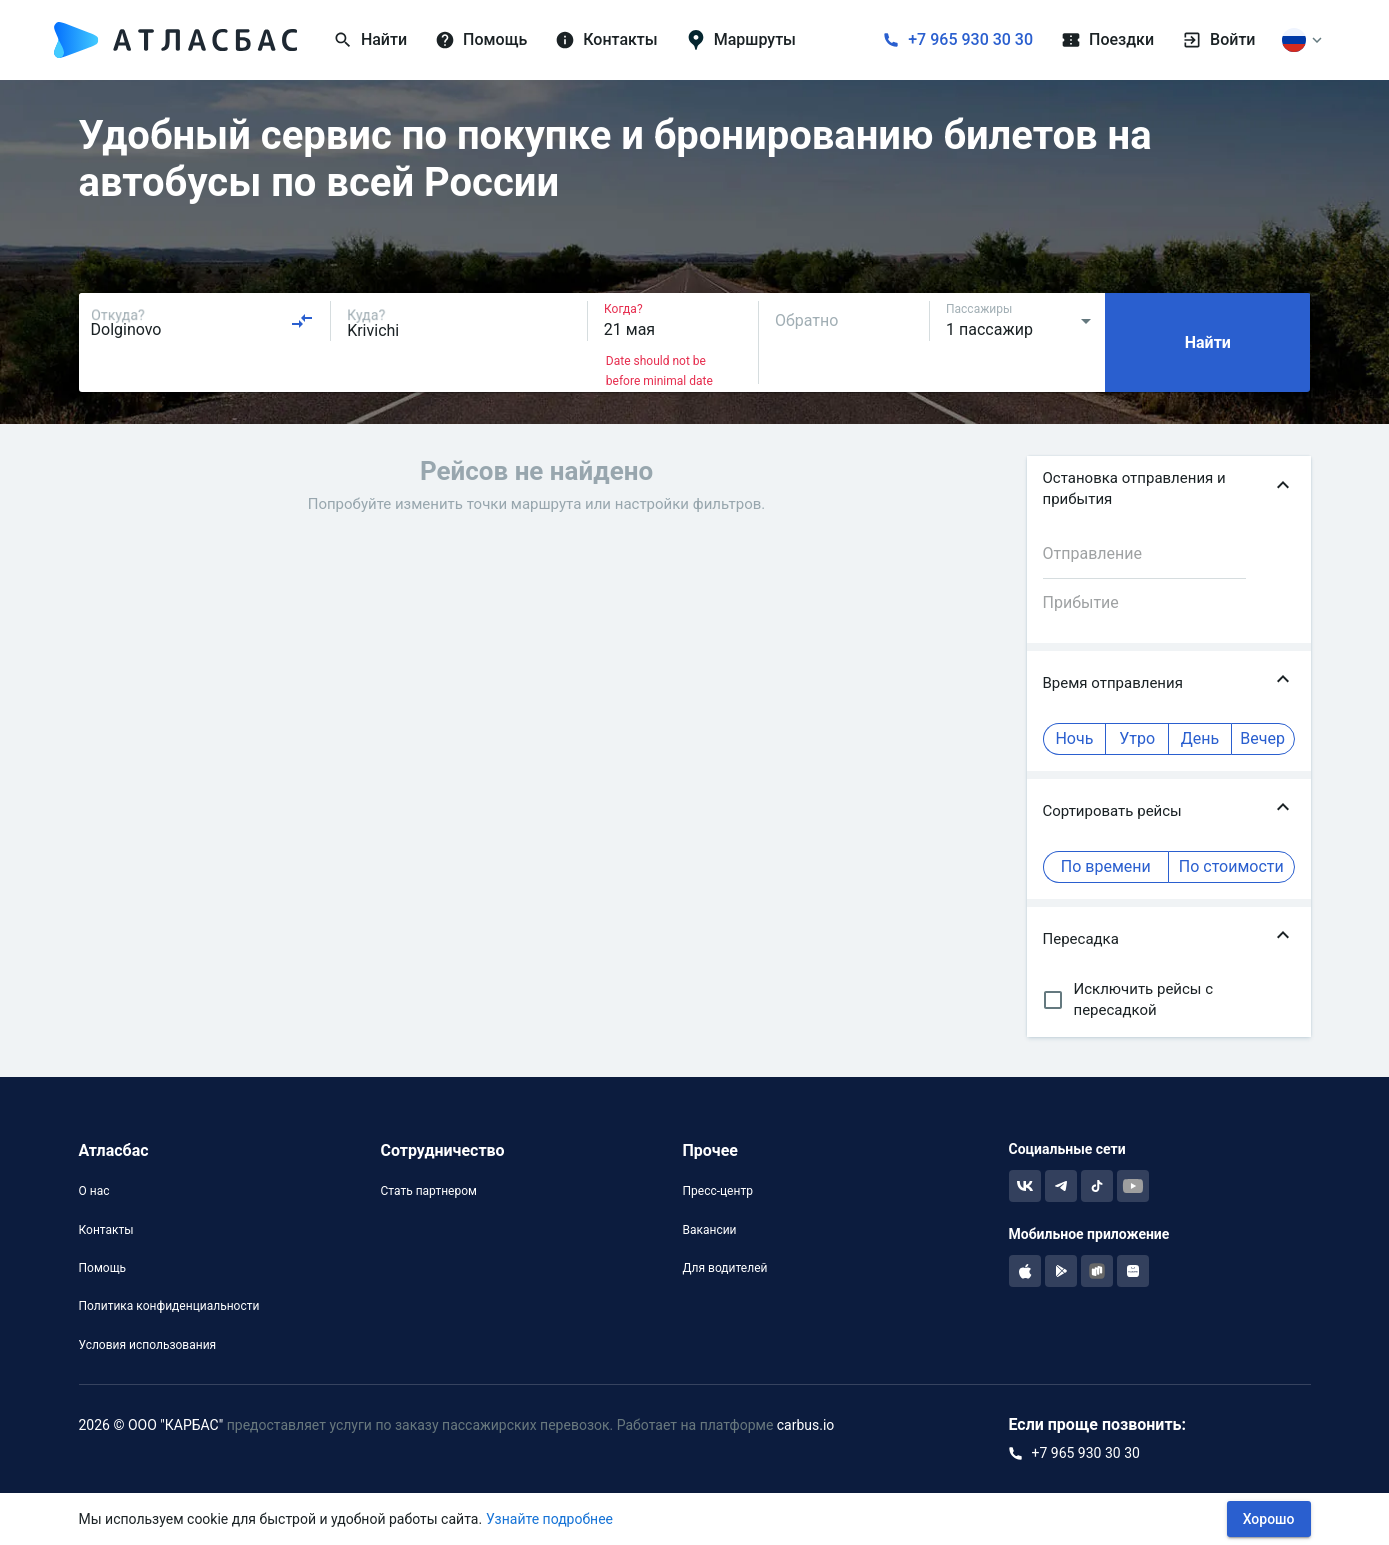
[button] (1169, 489)
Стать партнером (428, 1191)
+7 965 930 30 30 (970, 39)
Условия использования (148, 1345)
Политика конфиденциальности (169, 1306)
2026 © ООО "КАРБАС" (151, 1425)
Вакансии (709, 1230)
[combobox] (203, 321)
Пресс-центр (717, 1191)
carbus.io (806, 1425)
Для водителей (724, 1268)
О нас (94, 1191)
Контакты (106, 1230)
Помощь (103, 1268)
